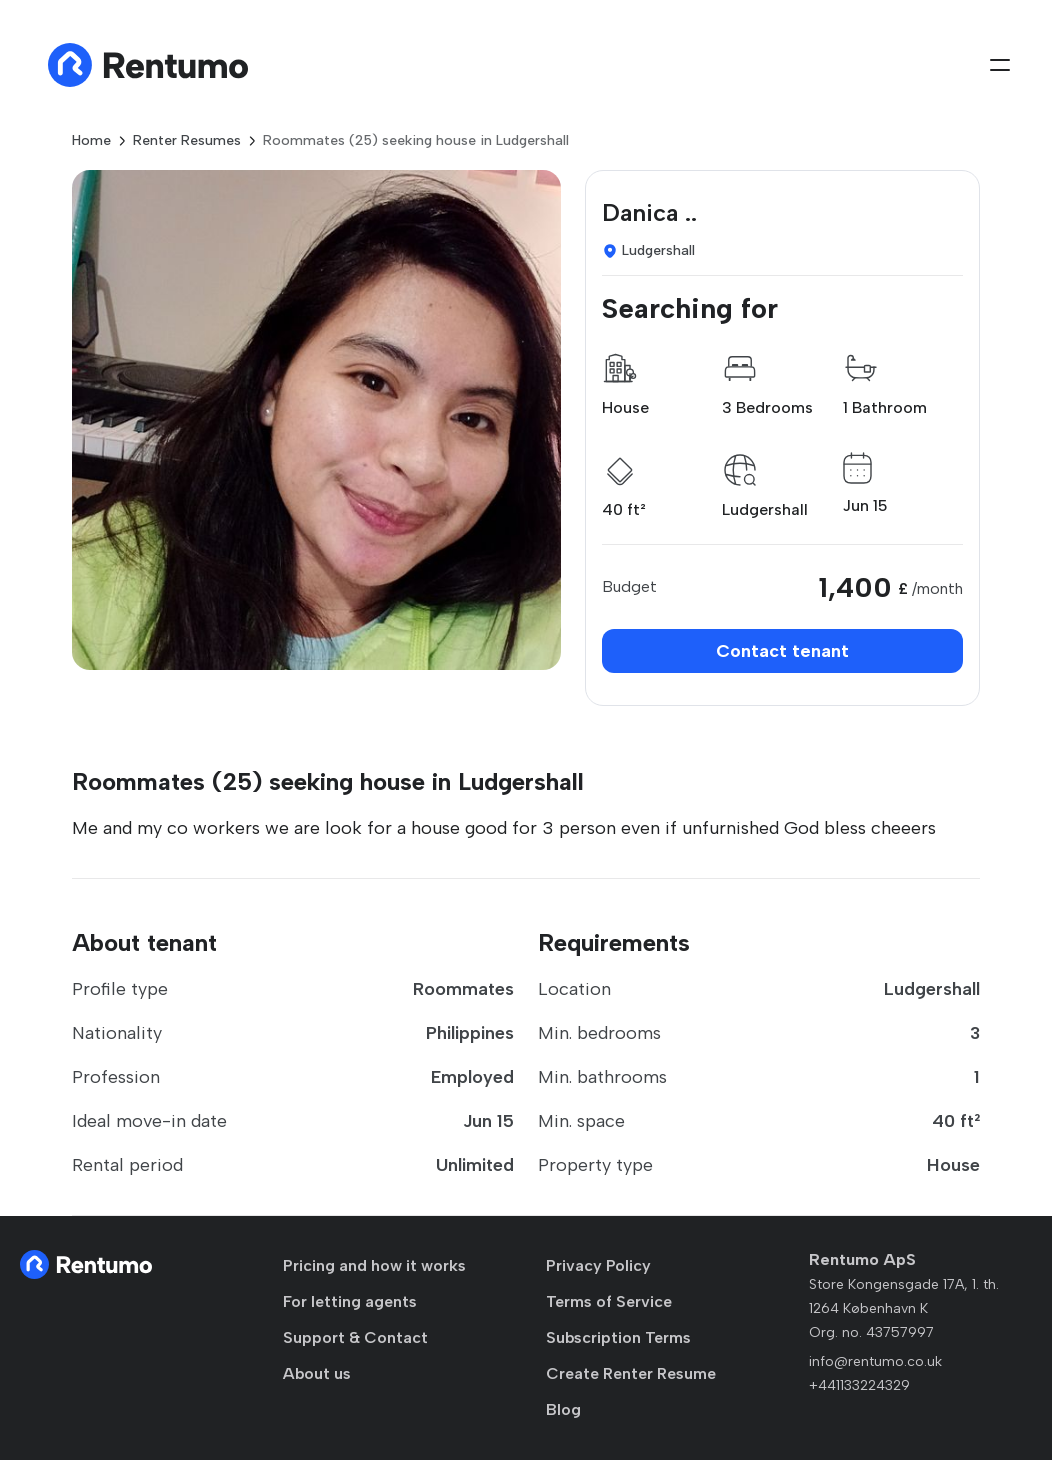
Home (91, 140)
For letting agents (350, 1301)
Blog (563, 1409)
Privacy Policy (598, 1265)
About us (317, 1373)
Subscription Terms (618, 1337)
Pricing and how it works (374, 1265)
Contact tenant (782, 651)
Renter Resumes (187, 140)
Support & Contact (355, 1337)
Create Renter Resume (631, 1373)
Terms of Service (609, 1301)
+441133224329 (859, 1385)
